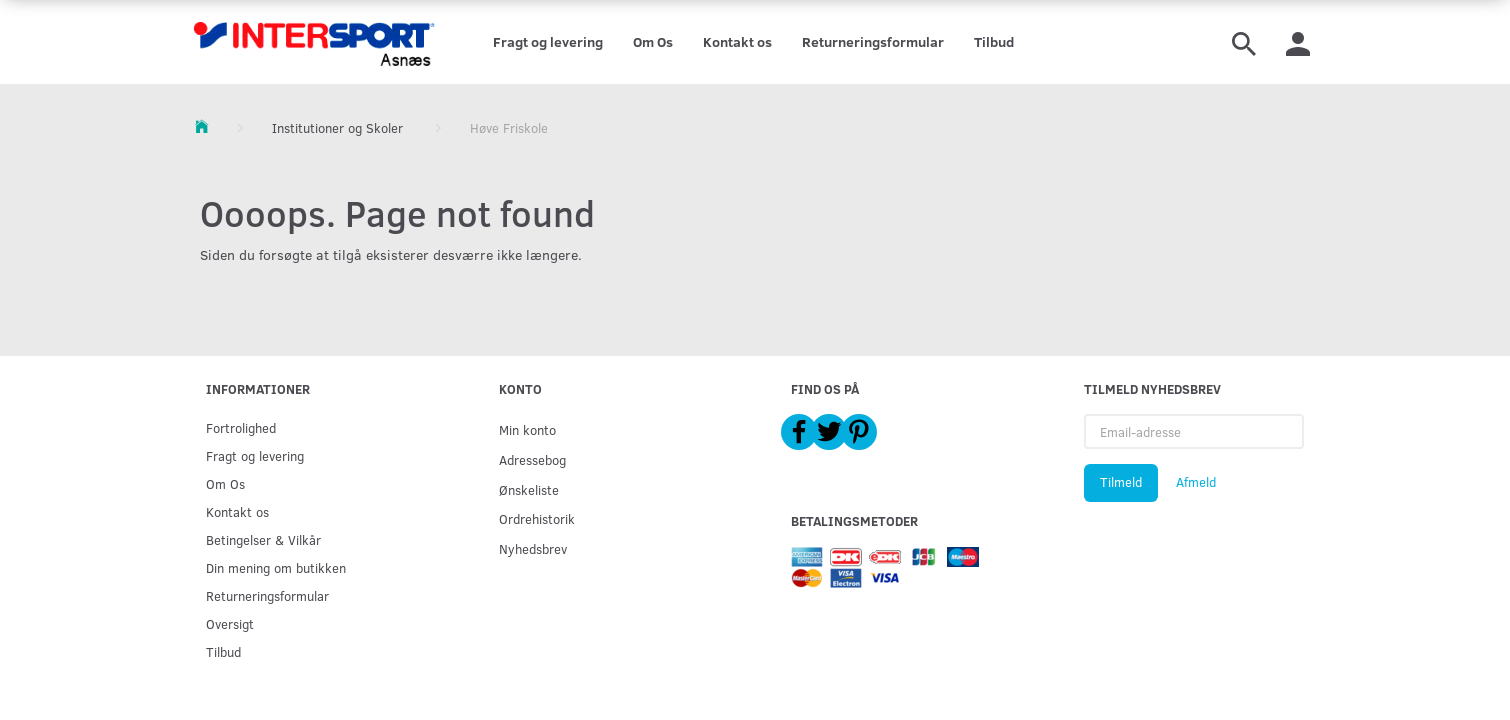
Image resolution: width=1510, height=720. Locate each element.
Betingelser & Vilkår (263, 539)
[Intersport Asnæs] (316, 42)
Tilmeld (1121, 482)
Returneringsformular (873, 41)
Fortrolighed (241, 427)
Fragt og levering (548, 41)
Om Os (653, 41)
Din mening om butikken (276, 567)
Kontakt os (737, 41)
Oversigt (230, 623)
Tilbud (994, 41)
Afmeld (1196, 482)
